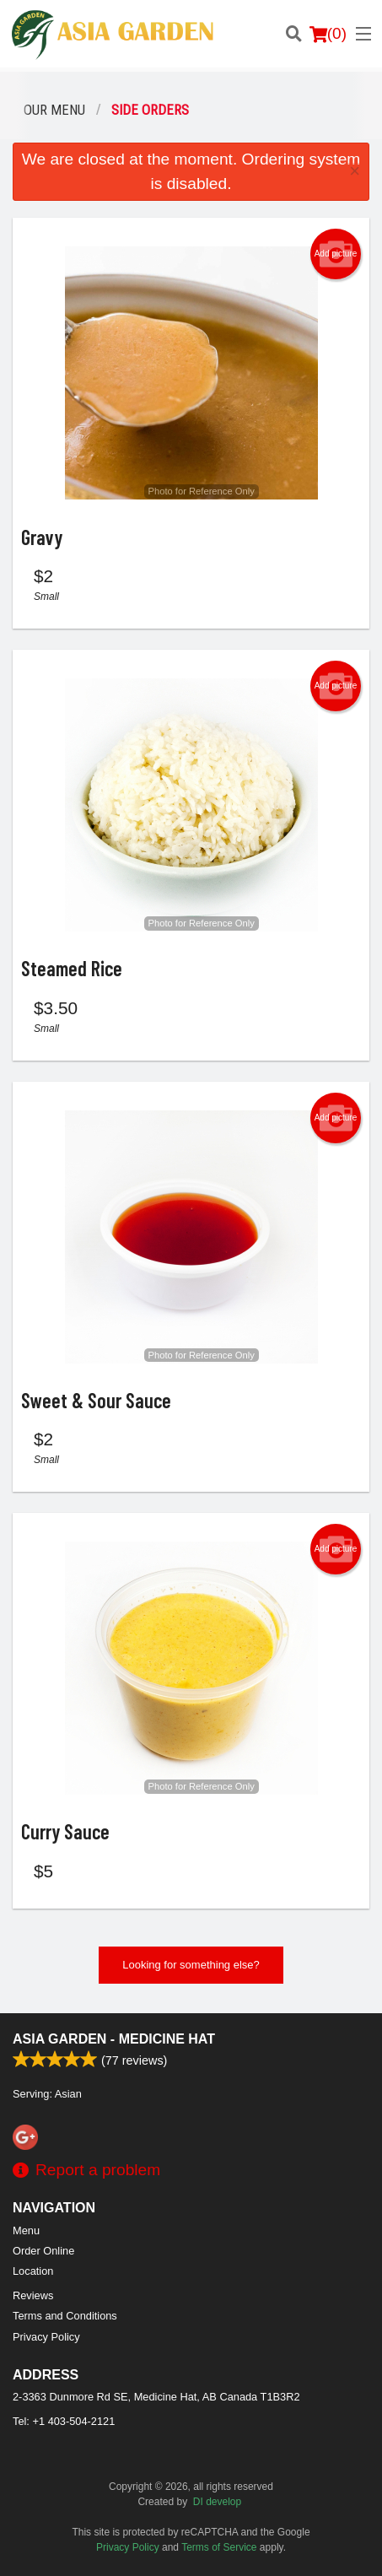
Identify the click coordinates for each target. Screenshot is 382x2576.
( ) (328, 33)
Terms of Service (218, 2547)
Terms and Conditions (65, 2315)
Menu (26, 2230)
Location (33, 2271)
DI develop (217, 2502)
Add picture (336, 254)
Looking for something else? (191, 1964)
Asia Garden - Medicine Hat (114, 2039)
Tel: (64, 2421)
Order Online (43, 2250)
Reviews (33, 2295)
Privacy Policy (46, 2336)
